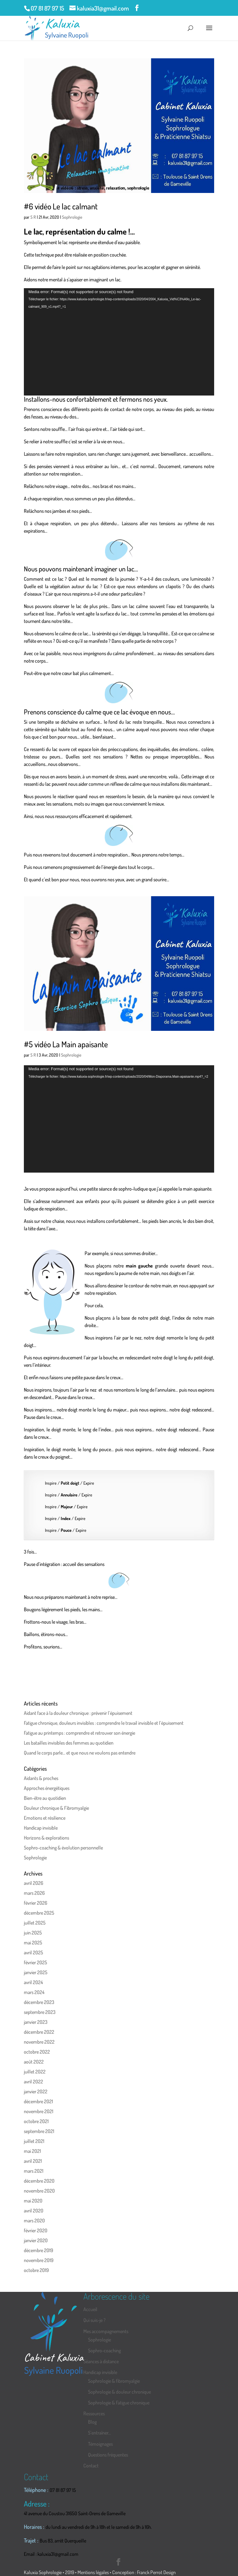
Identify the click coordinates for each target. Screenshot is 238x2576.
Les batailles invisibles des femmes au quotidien (68, 1743)
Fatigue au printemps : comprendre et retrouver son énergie (79, 1733)
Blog (92, 2422)
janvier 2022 (35, 2091)
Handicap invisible (41, 1828)
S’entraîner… (99, 2433)
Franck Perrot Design (156, 2572)
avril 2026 (33, 1883)
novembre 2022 (39, 2042)
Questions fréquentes (108, 2455)
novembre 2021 (38, 2111)
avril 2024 (33, 1982)
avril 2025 (33, 1952)
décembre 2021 (38, 2101)
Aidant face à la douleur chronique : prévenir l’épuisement (78, 1713)
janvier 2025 (35, 1972)
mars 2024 (34, 1992)
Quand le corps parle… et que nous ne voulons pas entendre (79, 1753)
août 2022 (34, 2062)
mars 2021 (33, 2171)
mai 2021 (32, 2151)
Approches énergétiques (46, 1788)
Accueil (90, 2309)
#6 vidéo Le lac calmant (61, 206)
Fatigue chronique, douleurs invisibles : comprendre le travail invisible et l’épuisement (103, 1723)
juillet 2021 (34, 2141)
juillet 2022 (35, 2071)
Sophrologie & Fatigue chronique (118, 2402)
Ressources (94, 2413)
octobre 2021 (36, 2121)
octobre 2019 (36, 2270)
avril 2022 (33, 2081)
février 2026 (35, 1903)
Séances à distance (101, 2361)
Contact (91, 2465)
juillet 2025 (35, 1923)
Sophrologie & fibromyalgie (114, 2381)
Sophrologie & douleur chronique (119, 2392)
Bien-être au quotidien (45, 1798)
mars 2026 (34, 1893)
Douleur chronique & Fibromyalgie (56, 1808)
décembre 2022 (39, 2032)
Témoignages (100, 2444)
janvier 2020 (36, 2240)
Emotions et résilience (44, 1818)
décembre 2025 (39, 1913)
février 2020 (35, 2230)
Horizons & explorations (46, 1838)
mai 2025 (33, 1942)
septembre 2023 (39, 2012)
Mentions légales (93, 2572)
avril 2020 (33, 2210)
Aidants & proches (41, 1778)
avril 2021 (33, 2161)
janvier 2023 (35, 2022)
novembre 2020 (39, 2191)
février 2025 (35, 1962)
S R (33, 217)
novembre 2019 (38, 2260)
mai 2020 (33, 2201)
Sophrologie (72, 217)
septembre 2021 (39, 2131)
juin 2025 (33, 1933)
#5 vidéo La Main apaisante (66, 1044)
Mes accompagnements (105, 2331)
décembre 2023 (39, 2002)
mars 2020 (34, 2220)
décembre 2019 (38, 2250)
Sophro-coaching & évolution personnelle (63, 1848)
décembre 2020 (39, 2181)
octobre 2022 (37, 2052)
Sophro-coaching (104, 2350)
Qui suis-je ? (94, 2320)
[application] (119, 342)
